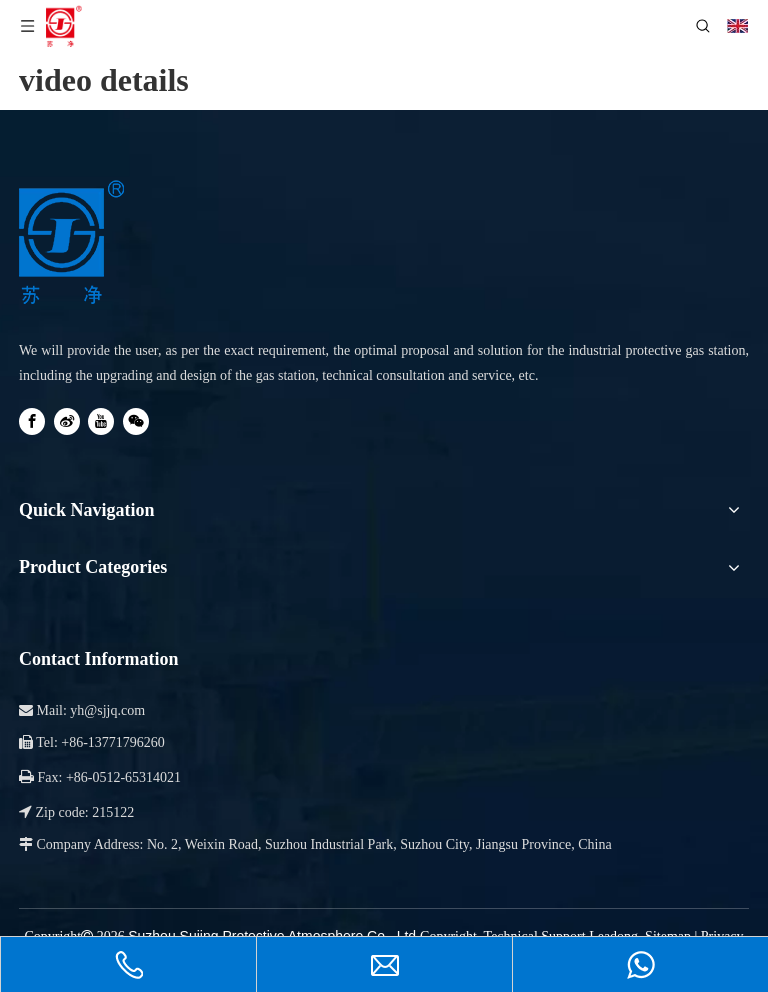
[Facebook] (32, 421)
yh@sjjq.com (107, 710)
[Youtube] (101, 421)
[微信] (136, 421)
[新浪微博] (67, 421)
